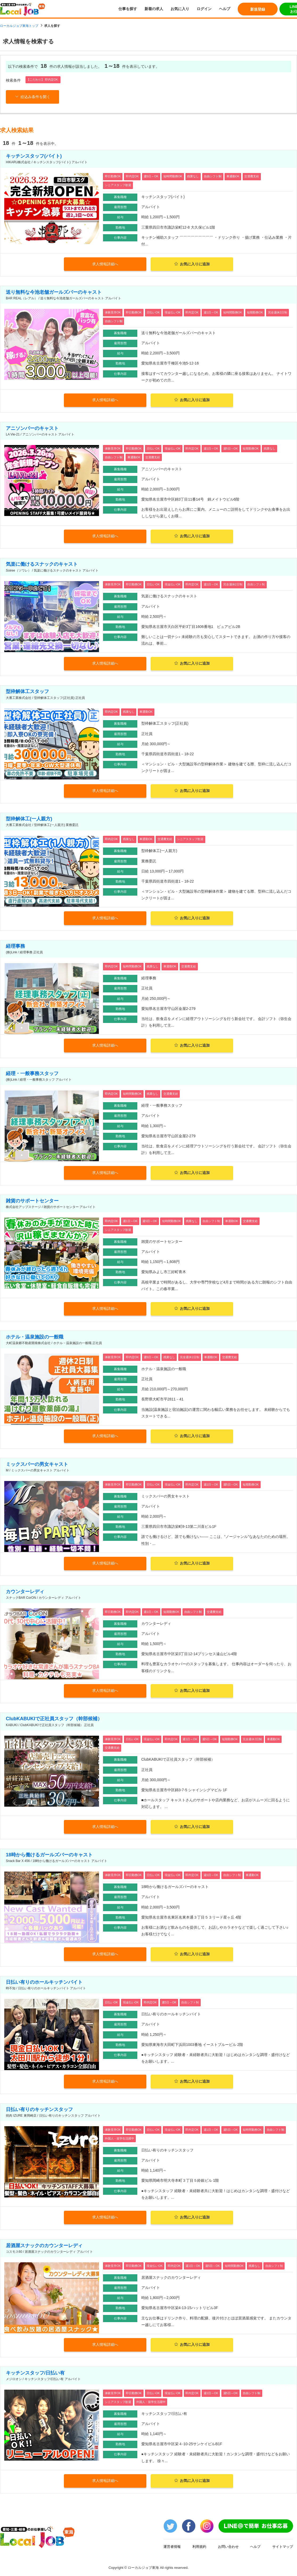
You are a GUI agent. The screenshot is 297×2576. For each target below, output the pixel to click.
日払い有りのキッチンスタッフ (39, 2109)
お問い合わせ (228, 2546)
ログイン (204, 9)
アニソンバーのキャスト (32, 428)
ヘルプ (224, 9)
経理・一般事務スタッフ (32, 1073)
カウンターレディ (25, 1591)
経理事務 (15, 946)
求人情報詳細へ (105, 264)
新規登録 (257, 9)
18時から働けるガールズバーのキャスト (49, 1854)
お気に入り (180, 9)
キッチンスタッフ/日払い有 (35, 2372)
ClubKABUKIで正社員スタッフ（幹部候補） (54, 1718)
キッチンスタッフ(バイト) (34, 156)
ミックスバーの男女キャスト (37, 1464)
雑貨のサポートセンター (32, 1200)
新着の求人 (154, 9)
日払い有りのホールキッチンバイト (44, 1982)
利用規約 (199, 2546)
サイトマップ (282, 2546)
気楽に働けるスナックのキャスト (42, 564)
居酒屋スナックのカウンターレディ (44, 2245)
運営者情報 (172, 2546)
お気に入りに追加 (192, 264)
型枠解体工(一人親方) (29, 818)
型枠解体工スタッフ (27, 691)
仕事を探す (127, 9)
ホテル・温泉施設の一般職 (34, 1336)
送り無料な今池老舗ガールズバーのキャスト (54, 292)
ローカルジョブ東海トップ (19, 26)
